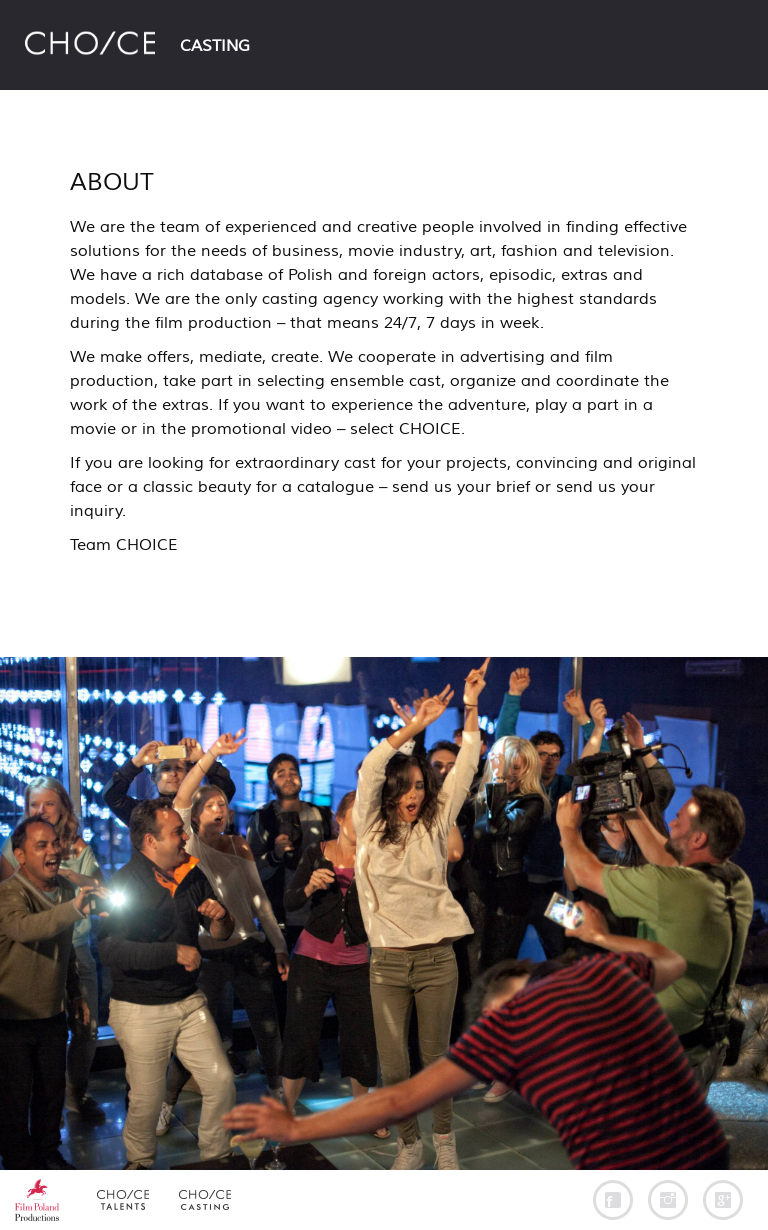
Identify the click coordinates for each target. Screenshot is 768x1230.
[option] (384, 913)
